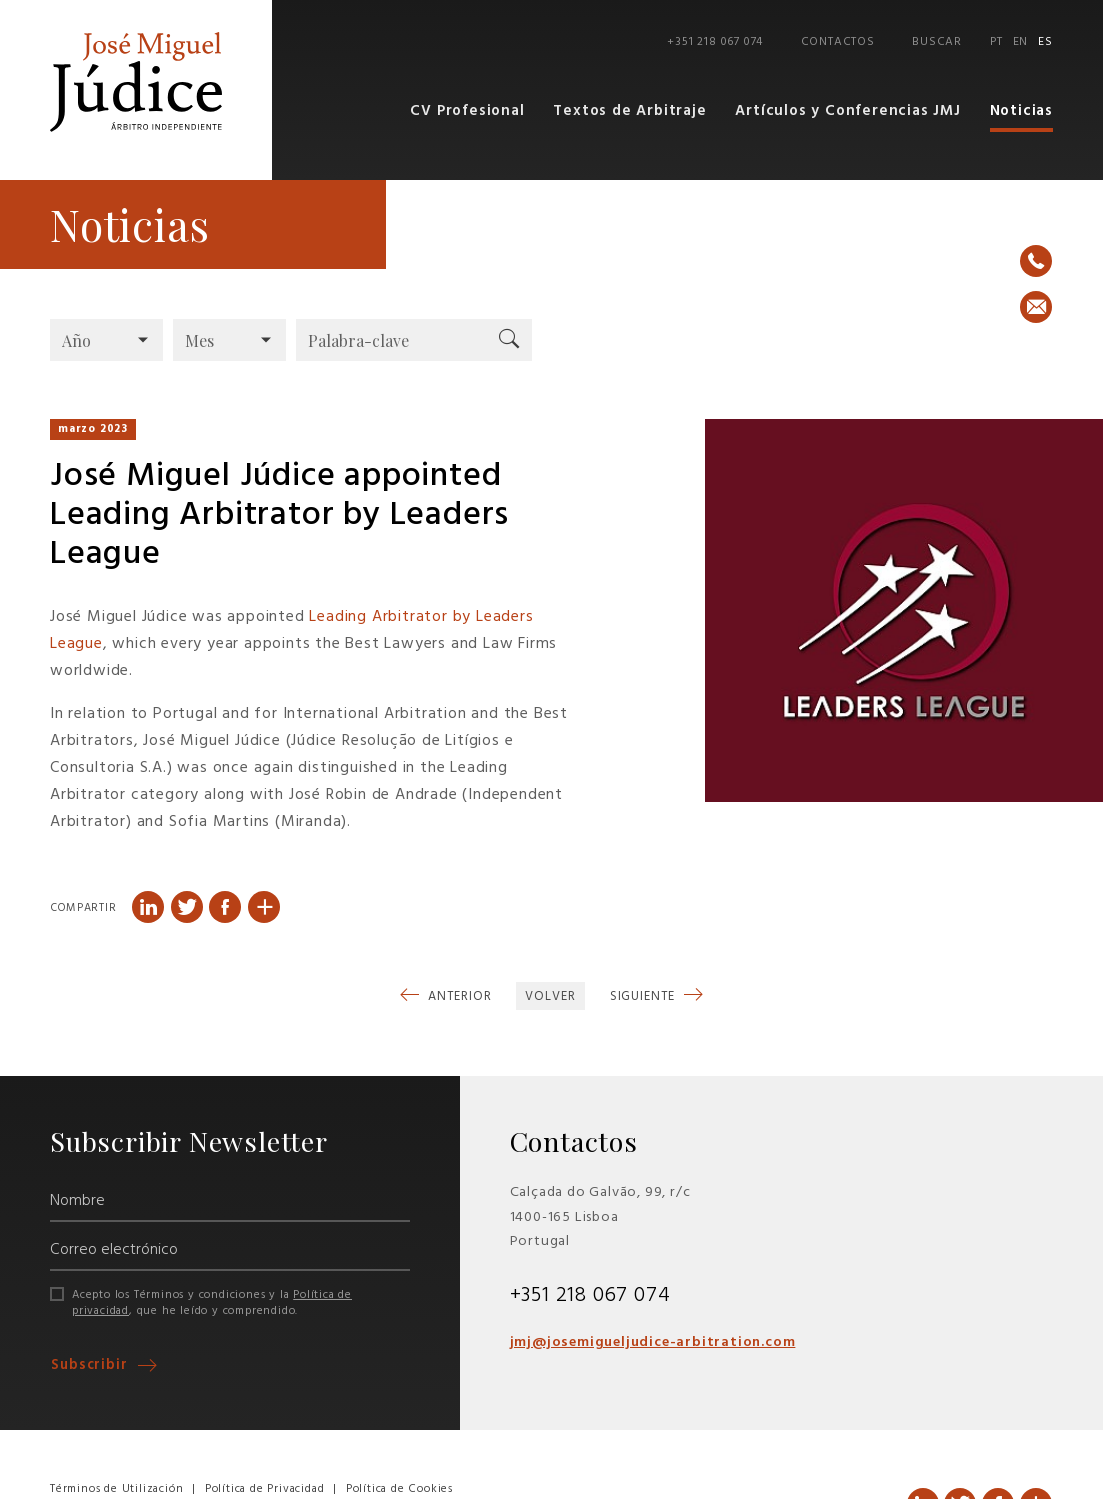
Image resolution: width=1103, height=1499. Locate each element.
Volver (550, 996)
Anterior (457, 996)
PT (996, 42)
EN (1021, 42)
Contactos (839, 42)
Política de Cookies (399, 1488)
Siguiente (644, 996)
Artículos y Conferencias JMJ (848, 111)
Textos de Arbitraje (630, 111)
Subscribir (92, 1365)
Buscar (937, 42)
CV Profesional (468, 111)
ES (1045, 42)
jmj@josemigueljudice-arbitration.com (653, 1341)
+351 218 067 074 (716, 42)
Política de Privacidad (265, 1488)
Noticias (1021, 111)
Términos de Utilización (116, 1488)
